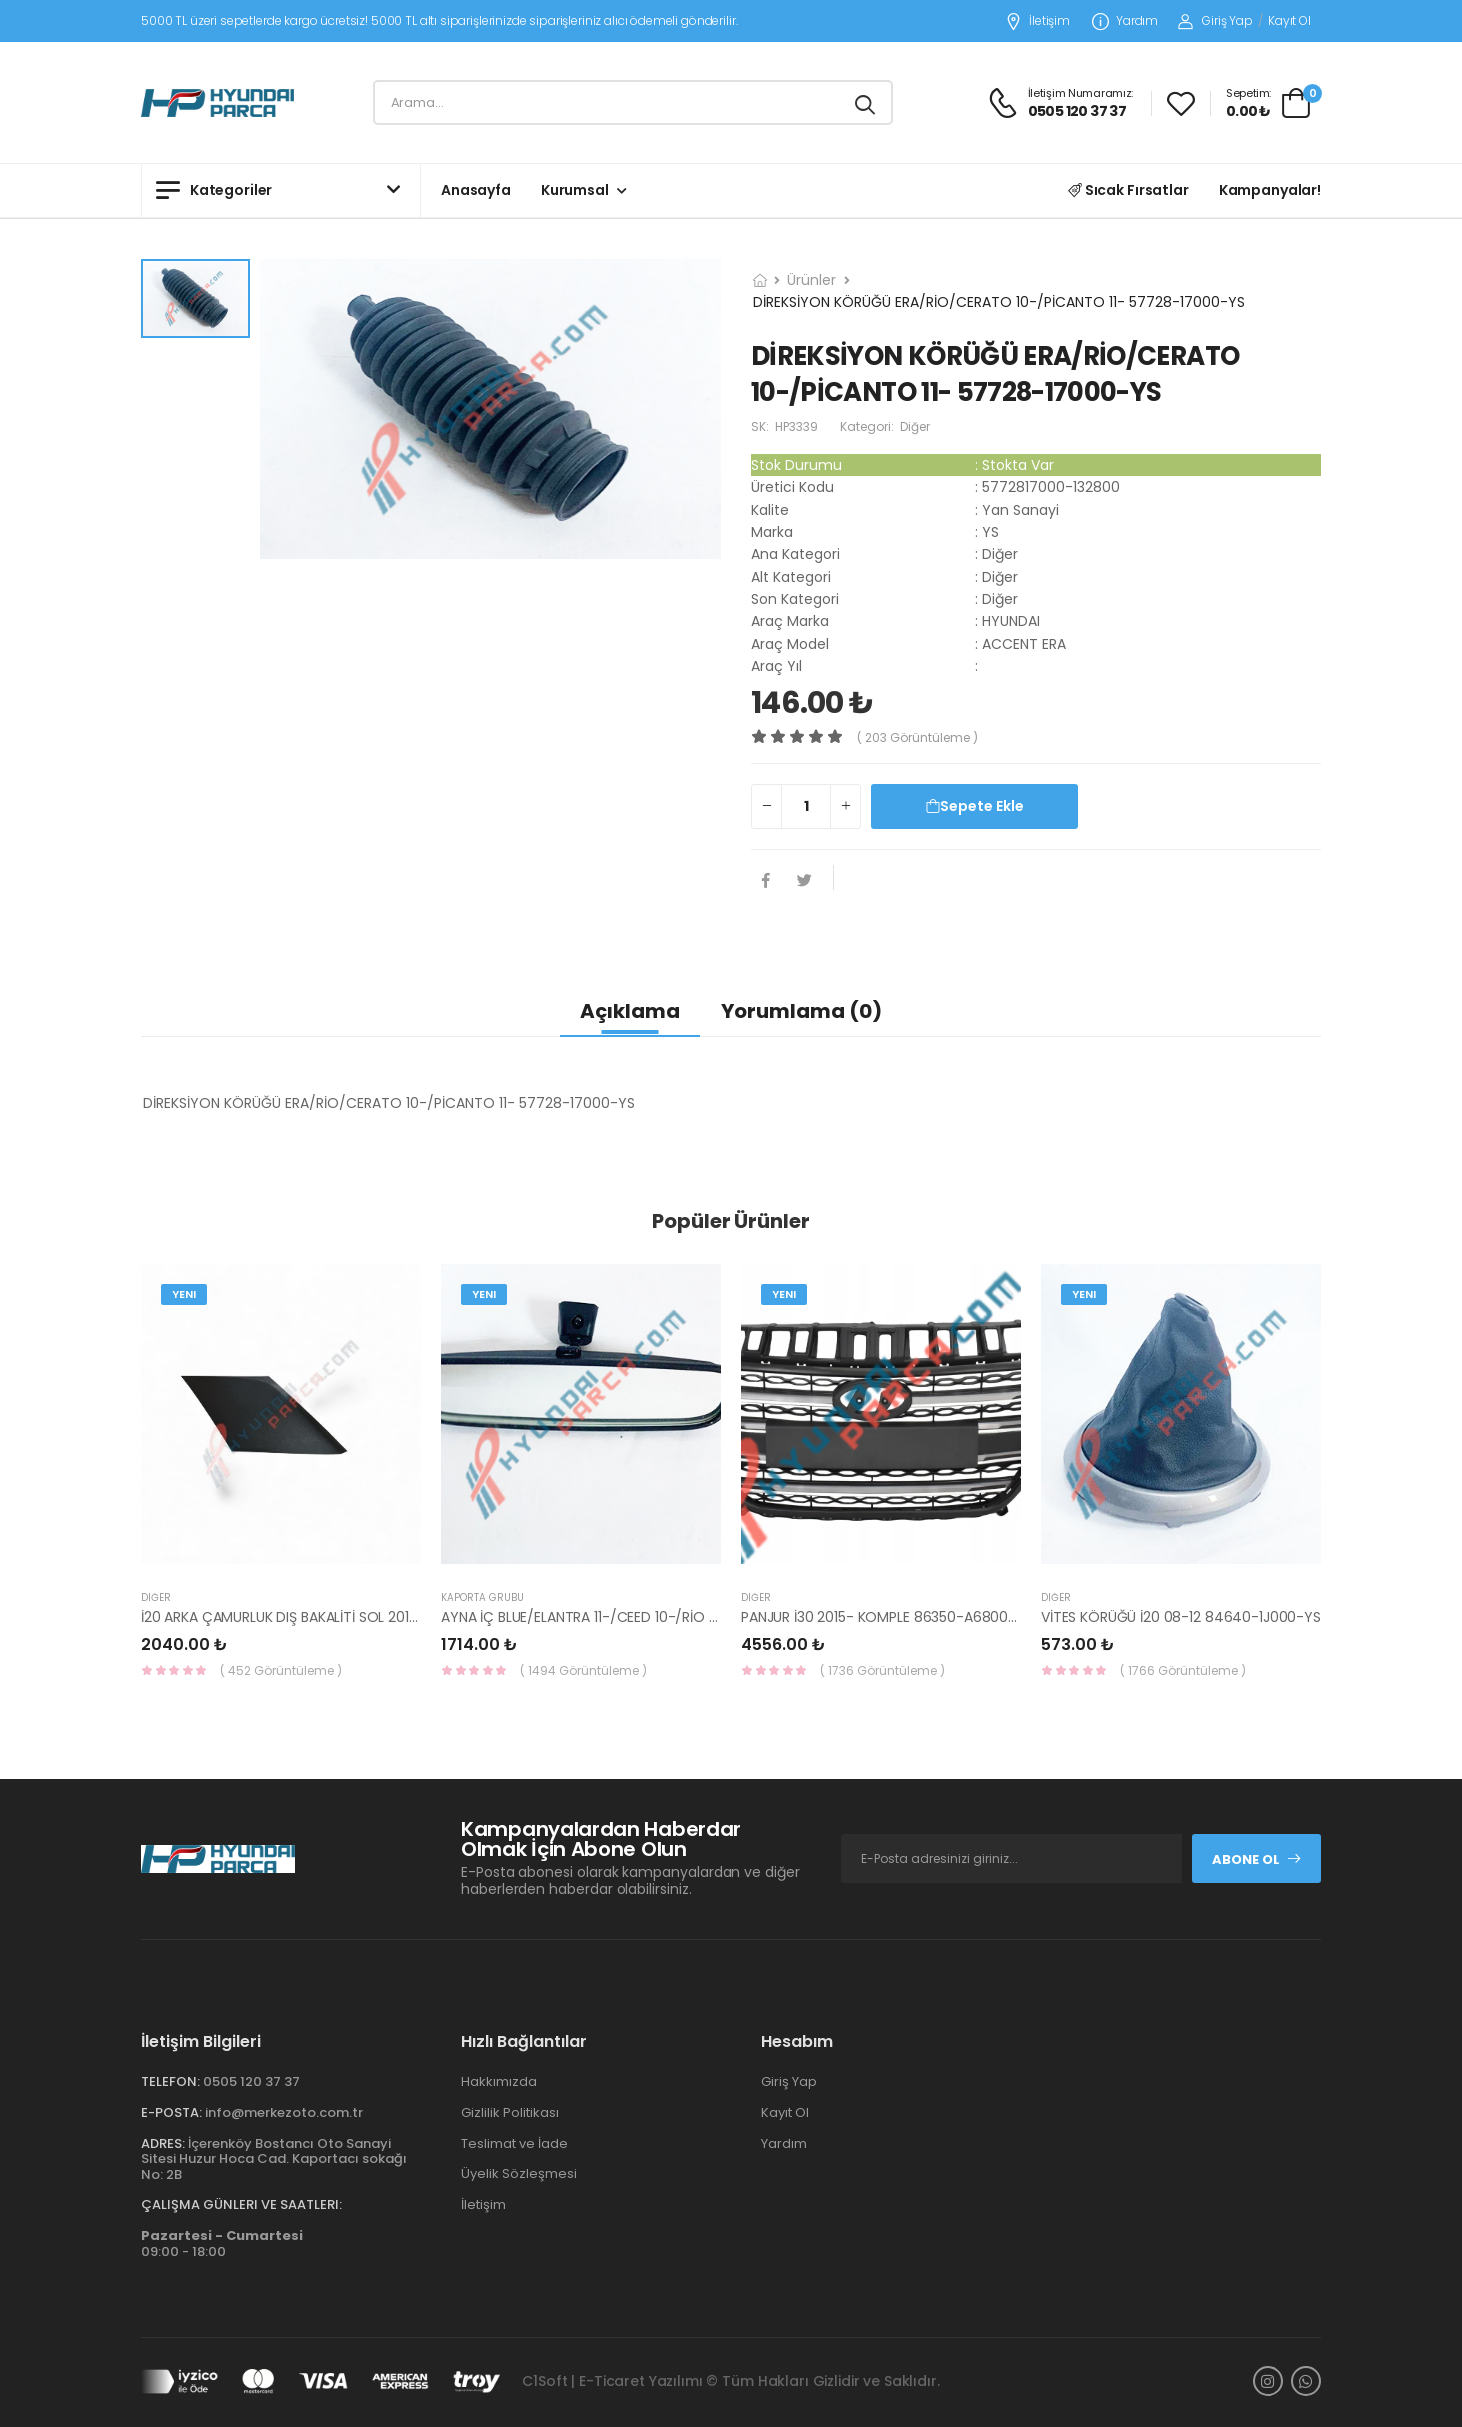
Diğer (156, 1597)
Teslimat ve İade (514, 2143)
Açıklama (630, 1011)
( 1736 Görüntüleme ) (882, 1670)
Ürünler (811, 280)
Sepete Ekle (975, 806)
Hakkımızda (499, 2081)
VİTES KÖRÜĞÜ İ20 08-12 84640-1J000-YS (1181, 1617)
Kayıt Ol (1289, 20)
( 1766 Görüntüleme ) (1183, 1670)
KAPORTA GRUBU (482, 1597)
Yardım (1125, 21)
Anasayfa (476, 190)
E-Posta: (171, 2112)
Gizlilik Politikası (510, 2112)
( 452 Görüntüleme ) (281, 1670)
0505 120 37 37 (251, 2081)
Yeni (184, 1294)
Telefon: (170, 2081)
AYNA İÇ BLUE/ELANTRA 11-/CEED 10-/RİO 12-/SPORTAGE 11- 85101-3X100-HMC (694, 1617)
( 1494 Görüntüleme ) (583, 1670)
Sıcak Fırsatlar (1128, 190)
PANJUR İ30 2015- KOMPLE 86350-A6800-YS (887, 1617)
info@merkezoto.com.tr (284, 2112)
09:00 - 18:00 (222, 2243)
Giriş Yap (1215, 20)
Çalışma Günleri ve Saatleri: (241, 2204)
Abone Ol (1257, 1859)
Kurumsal (575, 190)
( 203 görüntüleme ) (917, 737)
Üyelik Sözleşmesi (519, 2173)
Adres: (163, 2143)
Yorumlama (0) (801, 1011)
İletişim (1037, 21)
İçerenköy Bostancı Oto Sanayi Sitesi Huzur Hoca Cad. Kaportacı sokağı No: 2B (274, 2159)
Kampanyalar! (1270, 190)
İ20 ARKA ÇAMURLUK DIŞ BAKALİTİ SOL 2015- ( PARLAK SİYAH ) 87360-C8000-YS (402, 1617)
